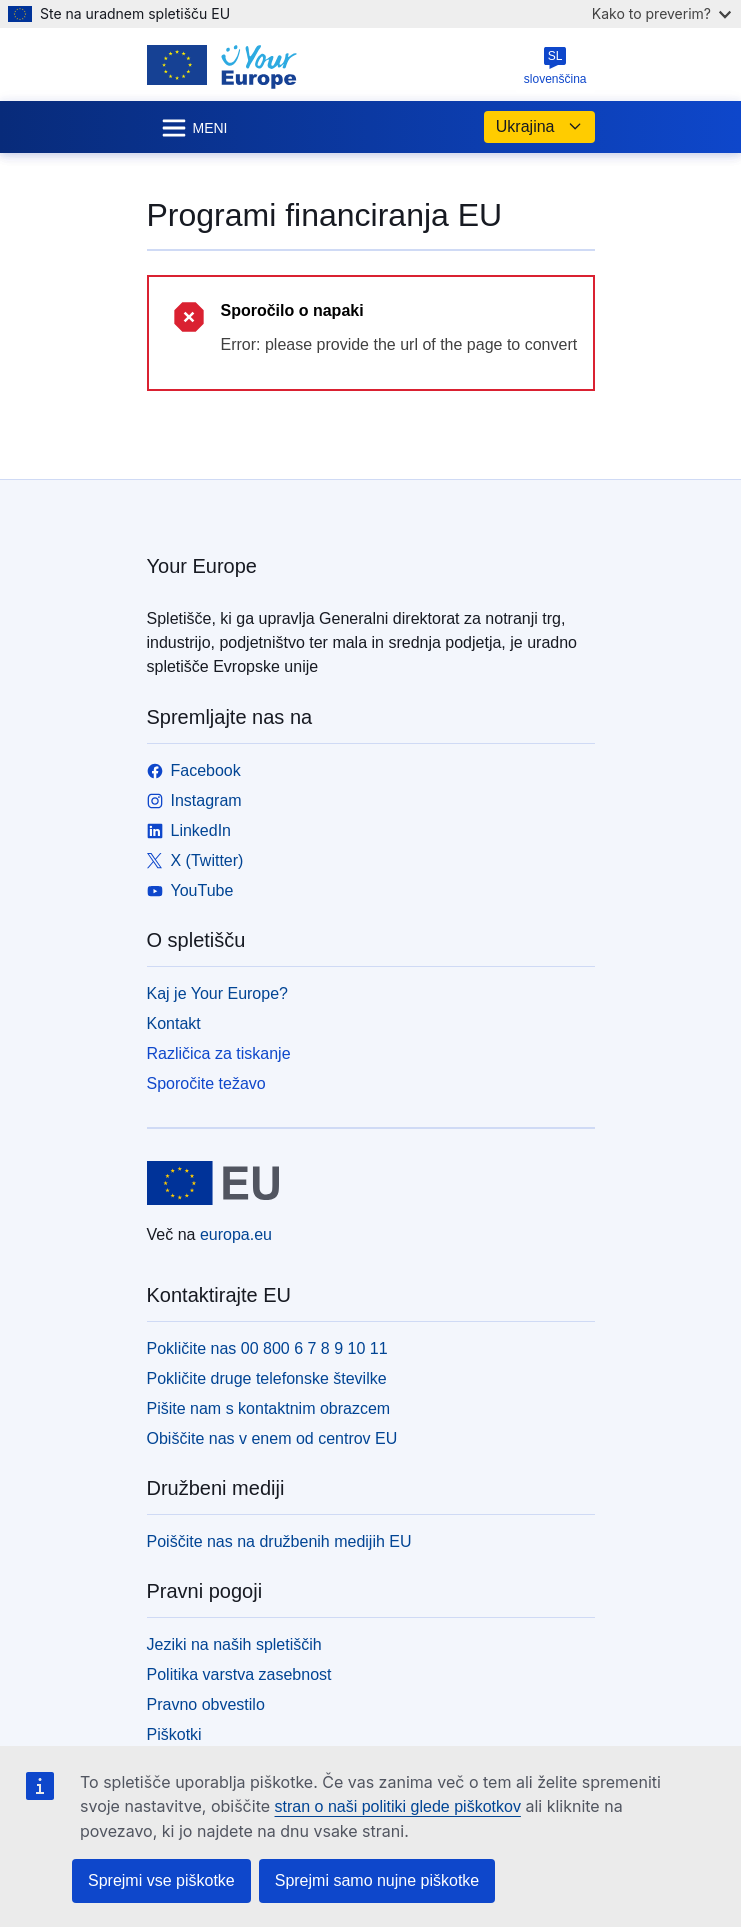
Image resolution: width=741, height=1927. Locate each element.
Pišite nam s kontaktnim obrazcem (269, 1408)
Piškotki (174, 1734)
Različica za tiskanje (219, 1053)
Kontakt (174, 1023)
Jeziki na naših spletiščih (234, 1644)
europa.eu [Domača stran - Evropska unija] (236, 1234)
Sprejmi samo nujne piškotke (377, 1880)
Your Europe (202, 566)
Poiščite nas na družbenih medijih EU (279, 1541)
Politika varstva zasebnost (239, 1674)
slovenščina (555, 66)
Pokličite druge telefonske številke (267, 1378)
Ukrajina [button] (539, 127)
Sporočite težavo (206, 1083)
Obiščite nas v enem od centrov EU (272, 1438)
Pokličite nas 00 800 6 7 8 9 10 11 (267, 1348)
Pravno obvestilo (206, 1704)
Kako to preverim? (661, 13)
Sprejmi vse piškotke (161, 1880)
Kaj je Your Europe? (217, 993)
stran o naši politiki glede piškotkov (398, 1806)
